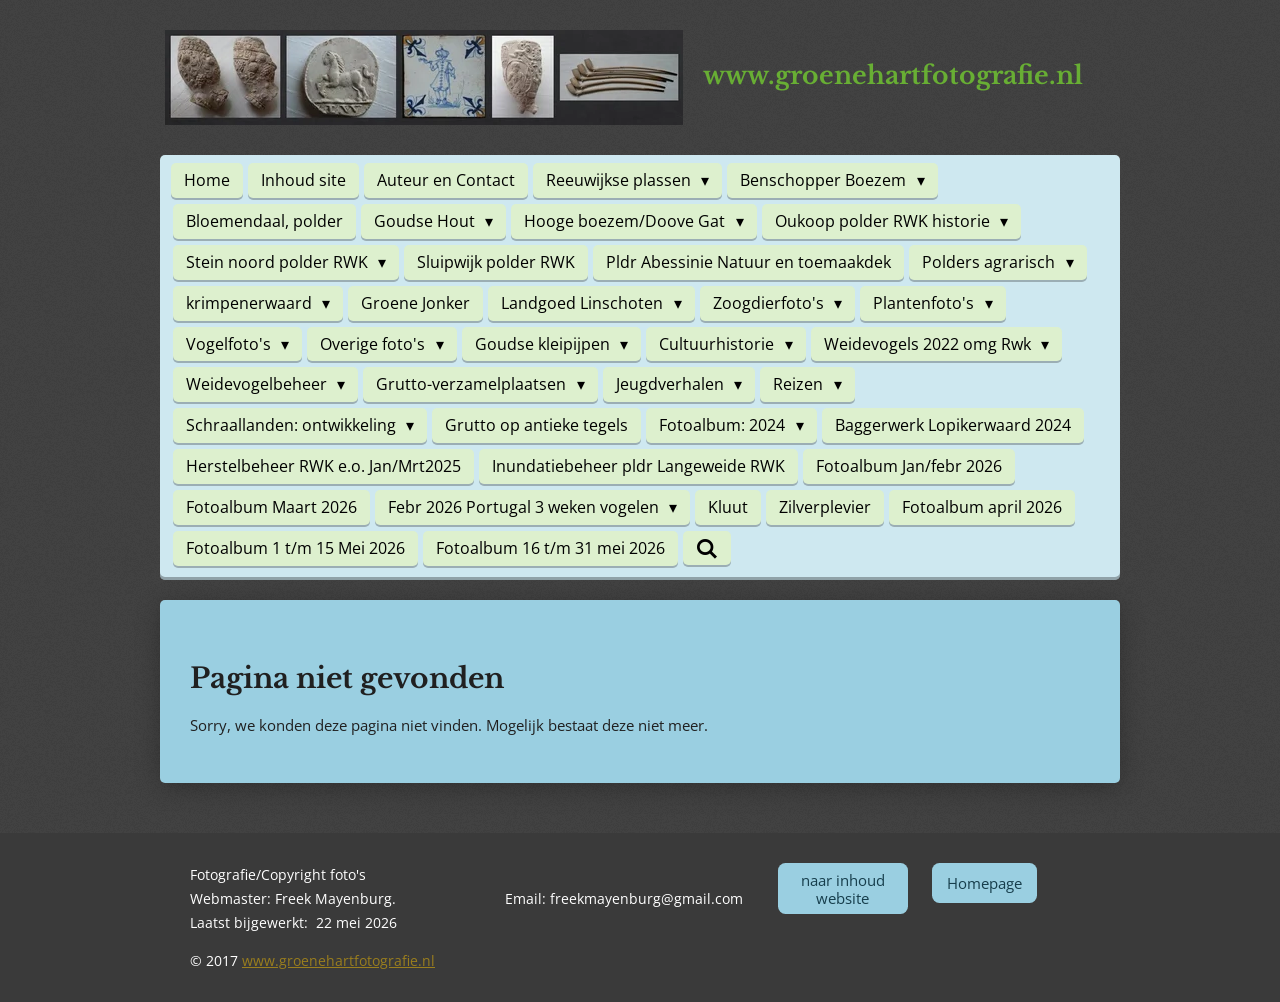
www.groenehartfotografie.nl (338, 960)
